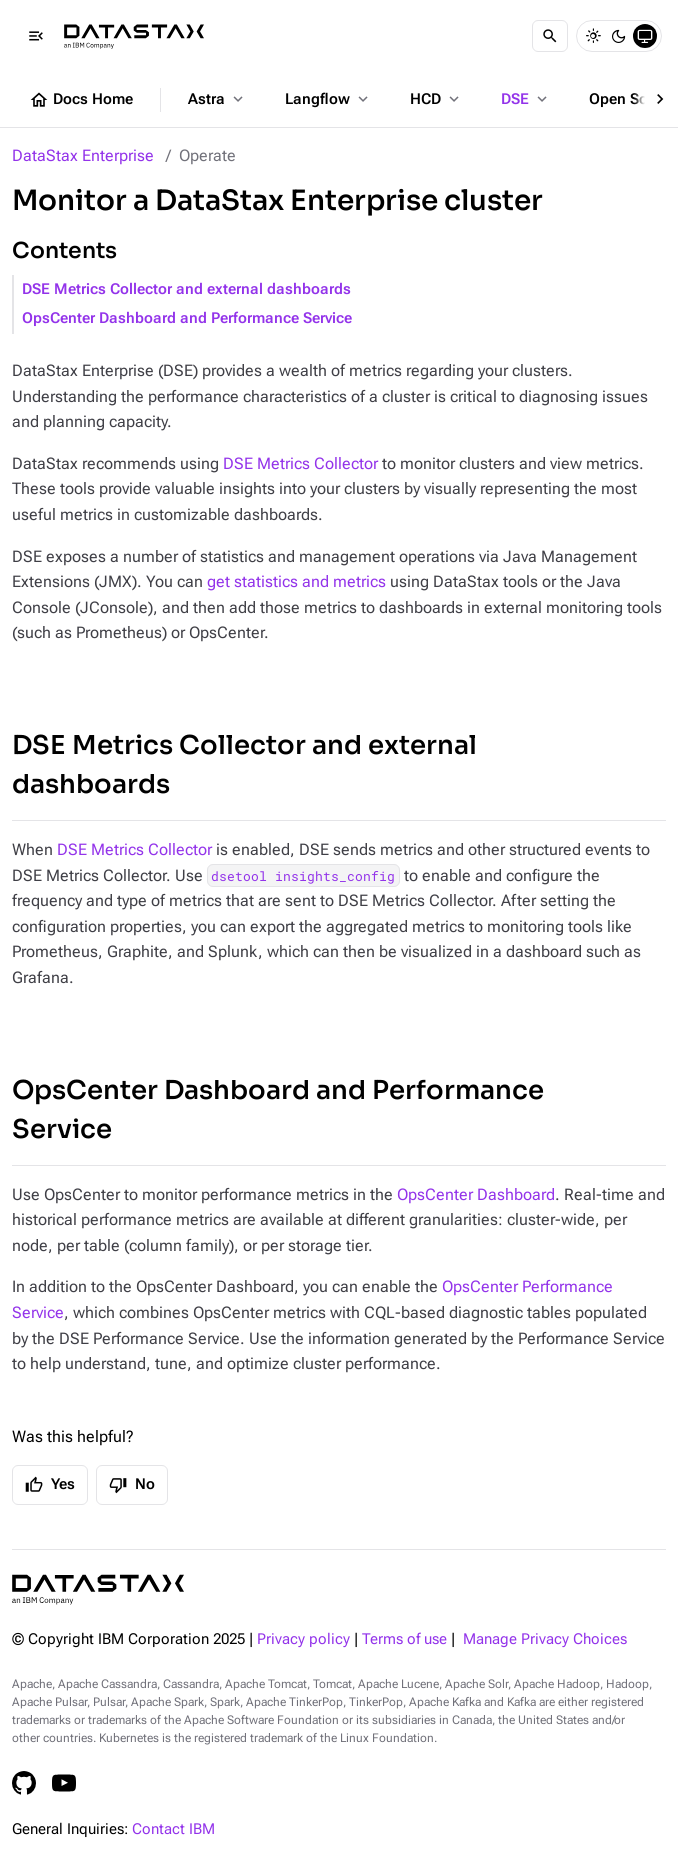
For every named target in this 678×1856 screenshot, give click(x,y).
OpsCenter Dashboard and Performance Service (187, 318)
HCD (436, 99)
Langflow (328, 99)
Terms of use (404, 1639)
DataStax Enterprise (83, 155)
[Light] (593, 36)
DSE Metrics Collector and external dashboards (186, 289)
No (132, 1485)
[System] (645, 36)
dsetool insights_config (303, 876)
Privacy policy (303, 1639)
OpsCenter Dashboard (476, 1194)
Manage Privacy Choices (545, 1639)
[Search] (550, 36)
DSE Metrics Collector (300, 463)
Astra (217, 99)
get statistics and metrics (296, 581)
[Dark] (619, 36)
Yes (50, 1485)
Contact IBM (173, 1829)
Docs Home (81, 100)
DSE (526, 99)
